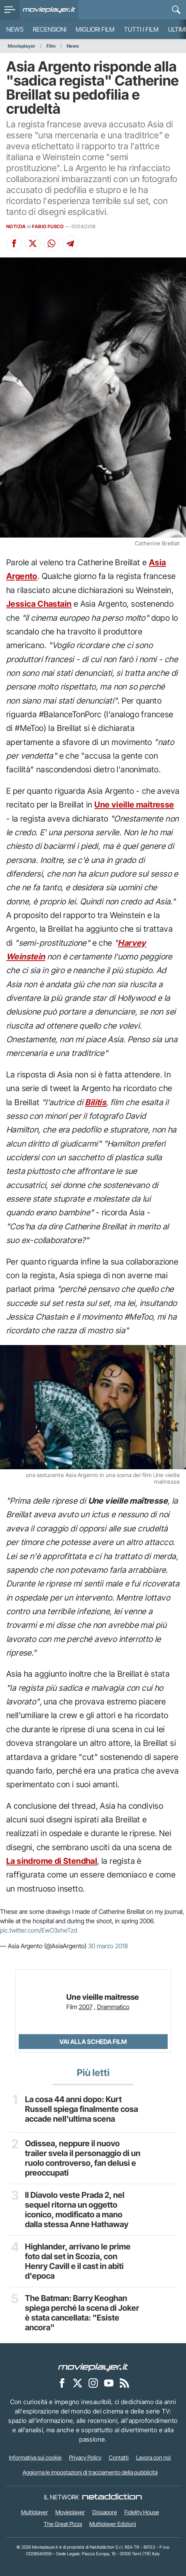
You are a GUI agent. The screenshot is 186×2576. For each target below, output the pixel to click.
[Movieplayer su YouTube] (109, 2383)
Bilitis (95, 1102)
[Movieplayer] (93, 2367)
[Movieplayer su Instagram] (93, 2383)
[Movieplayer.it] (48, 10)
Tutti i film (141, 29)
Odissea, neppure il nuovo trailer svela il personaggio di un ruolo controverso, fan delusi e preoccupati (82, 2158)
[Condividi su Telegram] (70, 243)
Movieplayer (21, 46)
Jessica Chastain (38, 604)
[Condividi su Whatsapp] (51, 243)
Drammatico (113, 2007)
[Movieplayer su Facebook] (62, 2383)
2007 (85, 2007)
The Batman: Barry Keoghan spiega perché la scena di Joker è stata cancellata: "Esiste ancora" (82, 2313)
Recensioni (49, 29)
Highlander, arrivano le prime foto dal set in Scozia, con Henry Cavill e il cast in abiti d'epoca (78, 2261)
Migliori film (95, 29)
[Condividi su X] (33, 243)
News (14, 29)
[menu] (9, 10)
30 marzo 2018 (108, 1946)
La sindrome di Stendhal (51, 1861)
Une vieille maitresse (134, 804)
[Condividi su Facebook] (14, 243)
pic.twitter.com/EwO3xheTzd (38, 1930)
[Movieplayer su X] (77, 2383)
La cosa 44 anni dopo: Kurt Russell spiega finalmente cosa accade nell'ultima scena (81, 2109)
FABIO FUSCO (48, 226)
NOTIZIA (16, 226)
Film (51, 46)
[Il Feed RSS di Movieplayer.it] (124, 2383)
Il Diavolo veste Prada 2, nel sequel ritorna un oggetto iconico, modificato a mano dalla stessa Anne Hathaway (76, 2209)
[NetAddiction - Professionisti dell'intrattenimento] (112, 2497)
